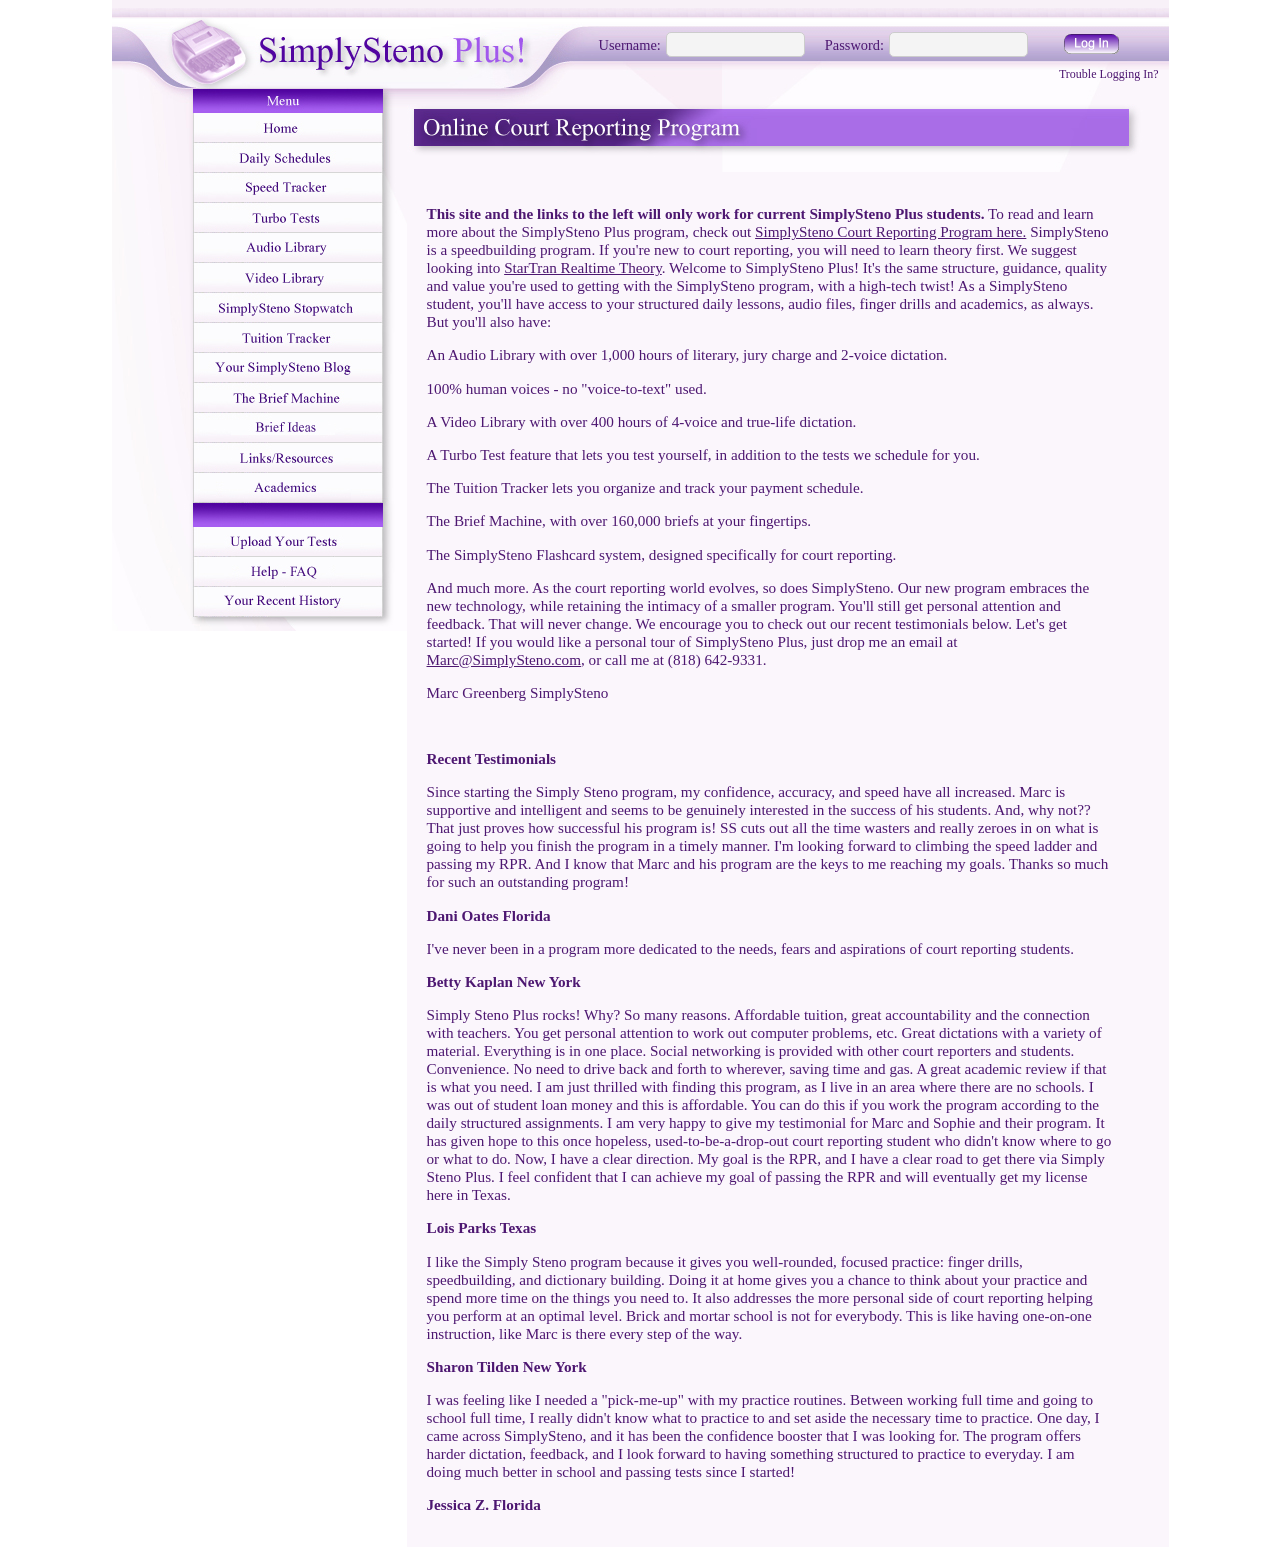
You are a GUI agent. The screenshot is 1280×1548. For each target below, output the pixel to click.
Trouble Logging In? (1109, 74)
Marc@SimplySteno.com (504, 659)
